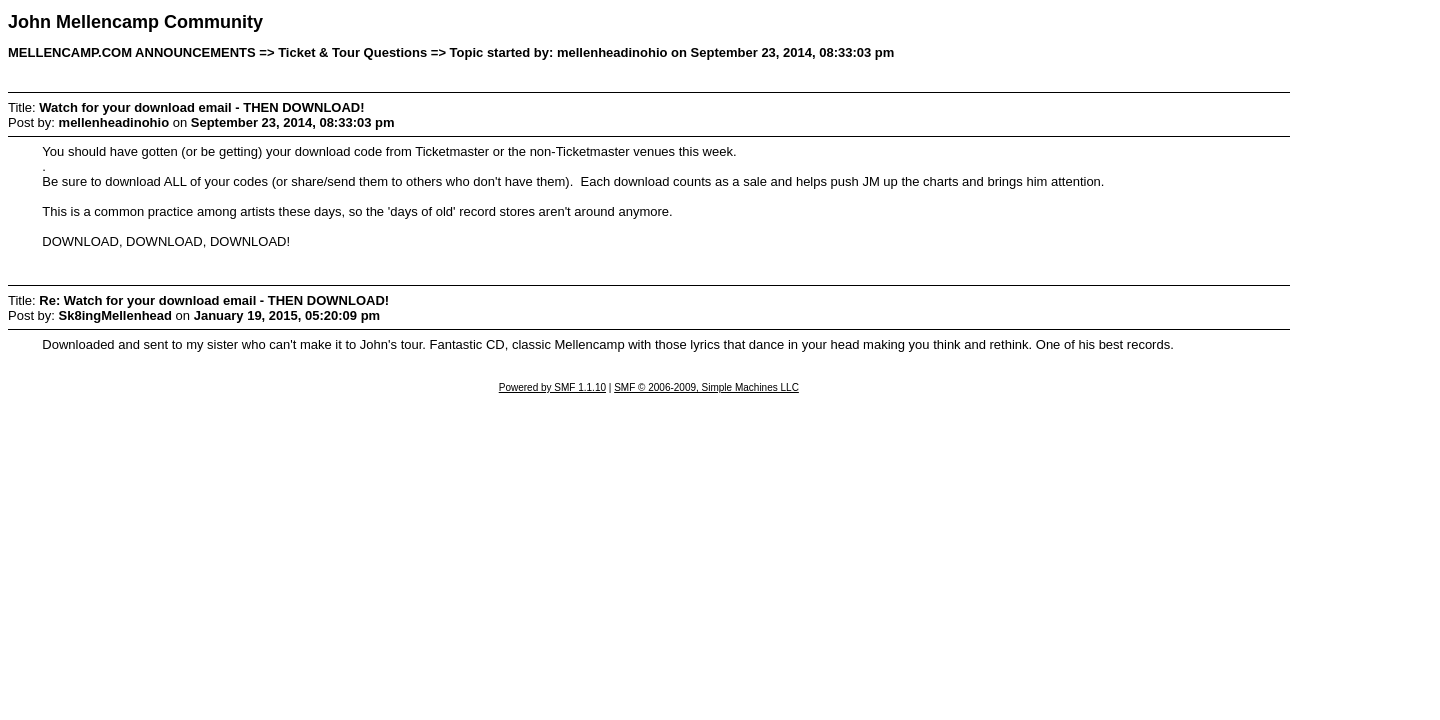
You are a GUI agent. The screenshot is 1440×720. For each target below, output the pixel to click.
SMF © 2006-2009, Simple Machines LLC (706, 387)
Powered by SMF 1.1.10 (552, 387)
